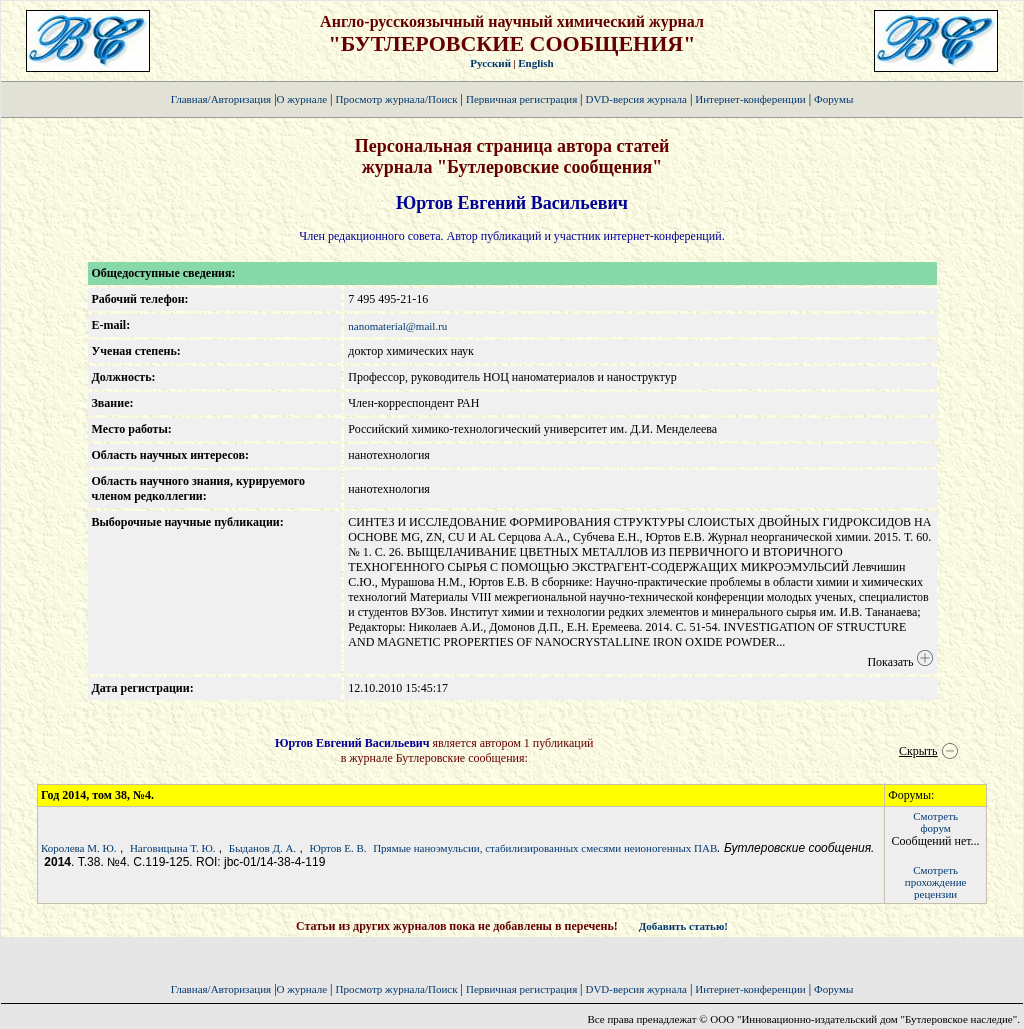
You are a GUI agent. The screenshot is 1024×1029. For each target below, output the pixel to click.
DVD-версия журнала (635, 99)
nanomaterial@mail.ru (397, 326)
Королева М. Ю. (79, 848)
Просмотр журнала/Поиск (396, 99)
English (535, 63)
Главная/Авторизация (221, 99)
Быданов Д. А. (262, 848)
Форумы (833, 99)
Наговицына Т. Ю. (173, 848)
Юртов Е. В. (337, 848)
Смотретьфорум (935, 822)
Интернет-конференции (750, 99)
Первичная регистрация (523, 99)
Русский (490, 63)
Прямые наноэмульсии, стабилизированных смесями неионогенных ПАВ (545, 848)
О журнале (302, 99)
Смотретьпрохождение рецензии (936, 882)
